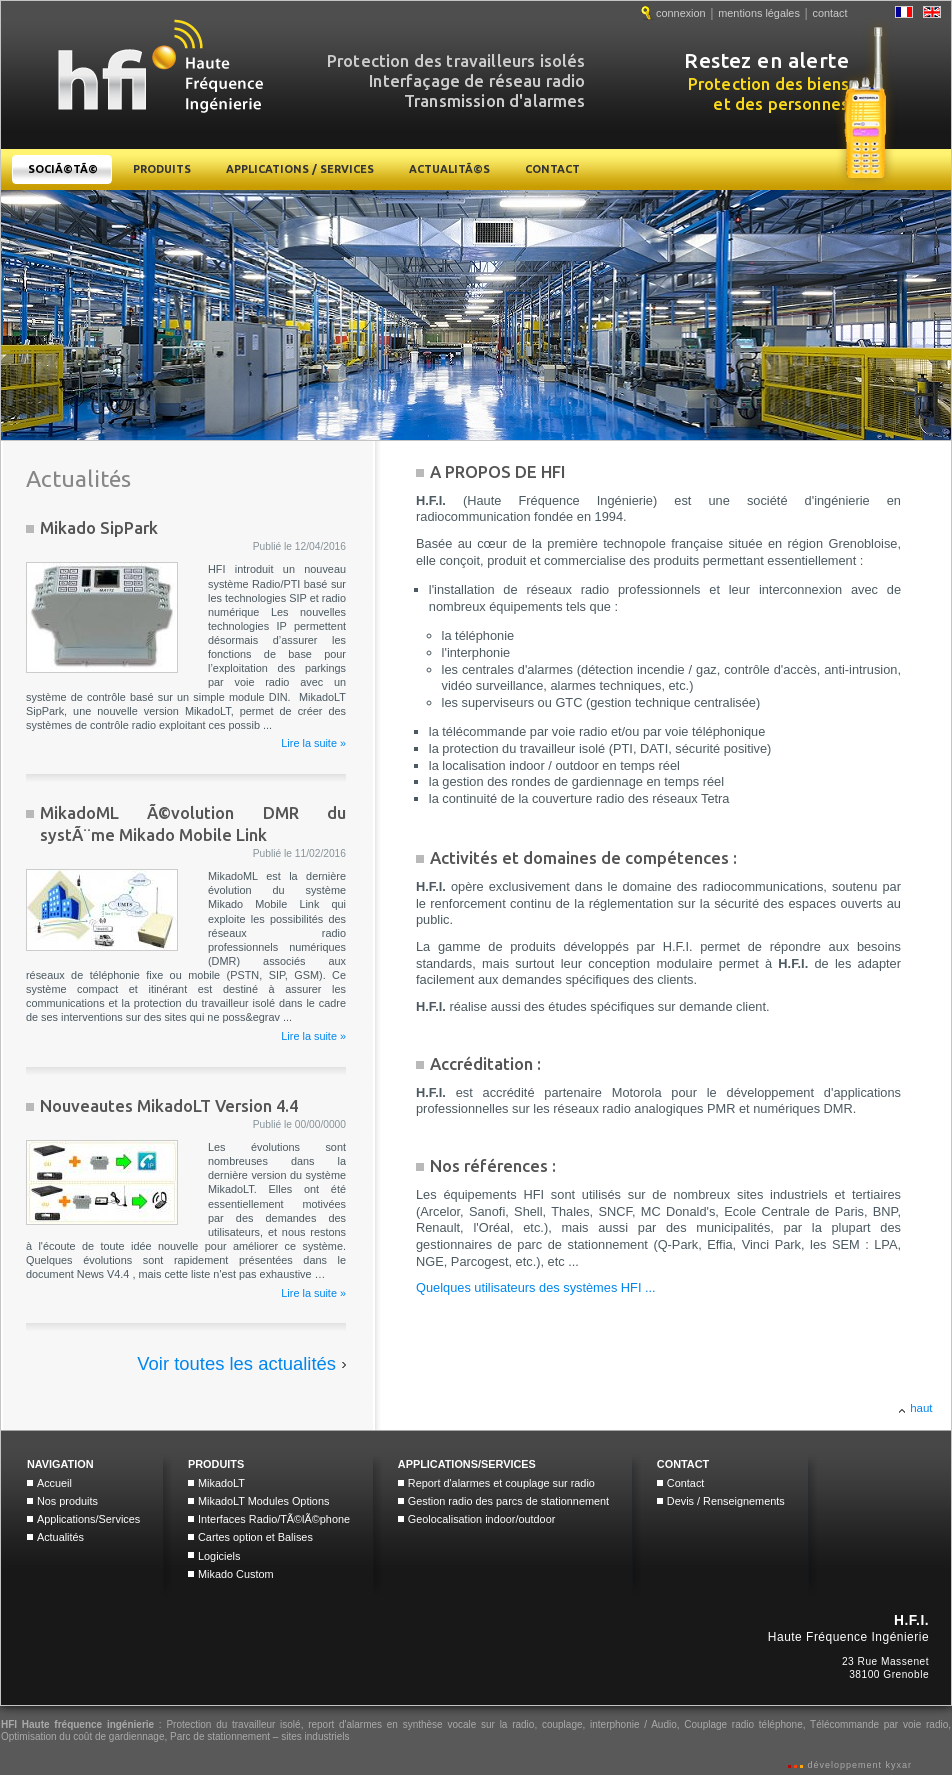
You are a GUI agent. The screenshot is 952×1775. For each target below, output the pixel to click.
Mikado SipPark (99, 527)
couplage (562, 1724)
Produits (162, 169)
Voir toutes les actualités (236, 1363)
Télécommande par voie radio (879, 1724)
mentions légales (759, 13)
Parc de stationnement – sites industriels (260, 1736)
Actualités (60, 1537)
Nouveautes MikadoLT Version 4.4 (169, 1105)
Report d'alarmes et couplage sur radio (501, 1483)
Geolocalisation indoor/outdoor (482, 1519)
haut (921, 1408)
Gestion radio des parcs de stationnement (508, 1501)
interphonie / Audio (633, 1724)
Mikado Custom (236, 1574)
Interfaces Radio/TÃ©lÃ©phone (274, 1519)
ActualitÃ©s (449, 169)
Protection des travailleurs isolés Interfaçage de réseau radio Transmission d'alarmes (456, 72)
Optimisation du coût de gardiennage (82, 1736)
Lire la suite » (313, 743)
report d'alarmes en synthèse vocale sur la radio (421, 1724)
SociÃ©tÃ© (63, 169)
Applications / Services (300, 169)
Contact (552, 169)
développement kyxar (858, 1765)
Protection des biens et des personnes (811, 82)
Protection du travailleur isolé (233, 1724)
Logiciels (219, 1556)
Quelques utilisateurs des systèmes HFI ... (536, 1287)
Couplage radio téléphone (743, 1724)
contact (829, 13)
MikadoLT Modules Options (263, 1501)
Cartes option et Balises (255, 1537)
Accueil (54, 1483)
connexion (681, 13)
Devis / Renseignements (726, 1501)
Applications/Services (88, 1519)
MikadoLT (221, 1483)
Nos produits (67, 1501)
